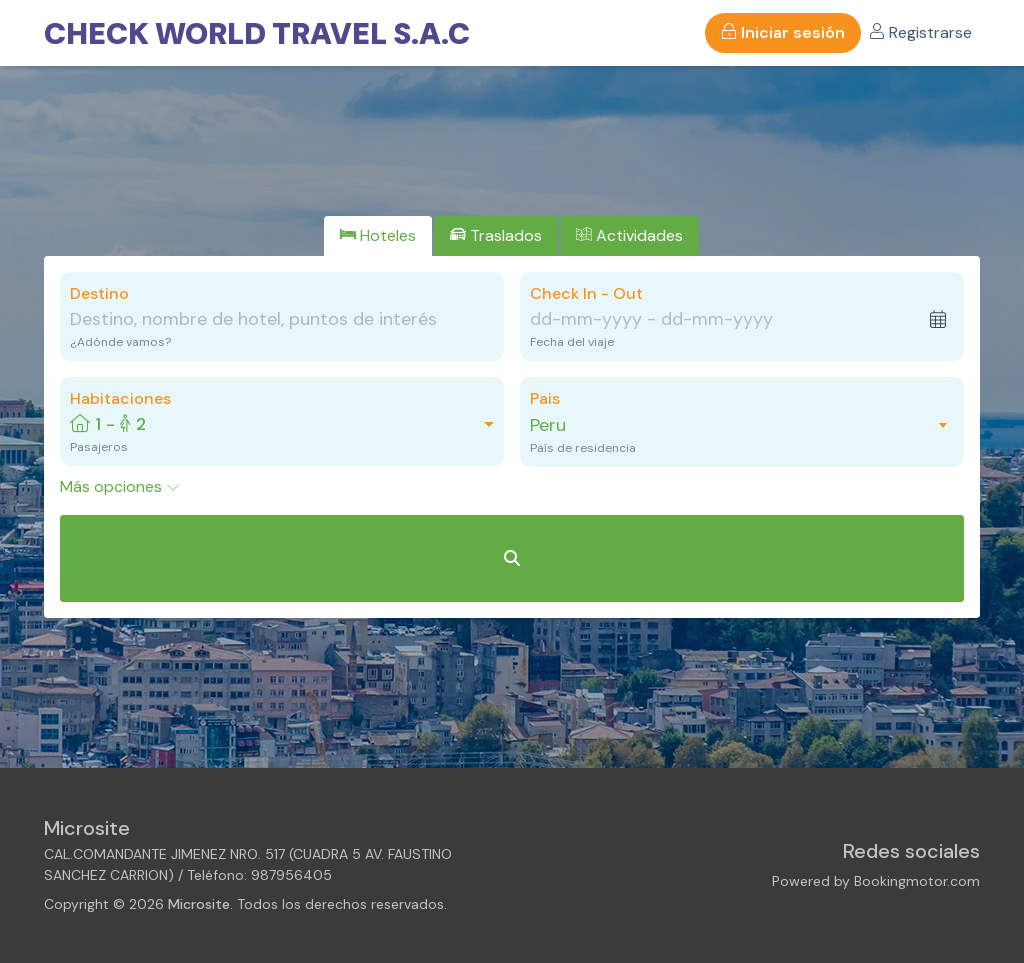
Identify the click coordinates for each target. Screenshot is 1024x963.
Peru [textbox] (548, 425)
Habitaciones (120, 398)
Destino (99, 293)
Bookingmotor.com (917, 881)
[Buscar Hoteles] (512, 558)
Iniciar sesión (783, 32)
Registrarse (920, 32)
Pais (545, 398)
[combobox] (732, 425)
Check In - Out (586, 293)
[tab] (378, 236)
